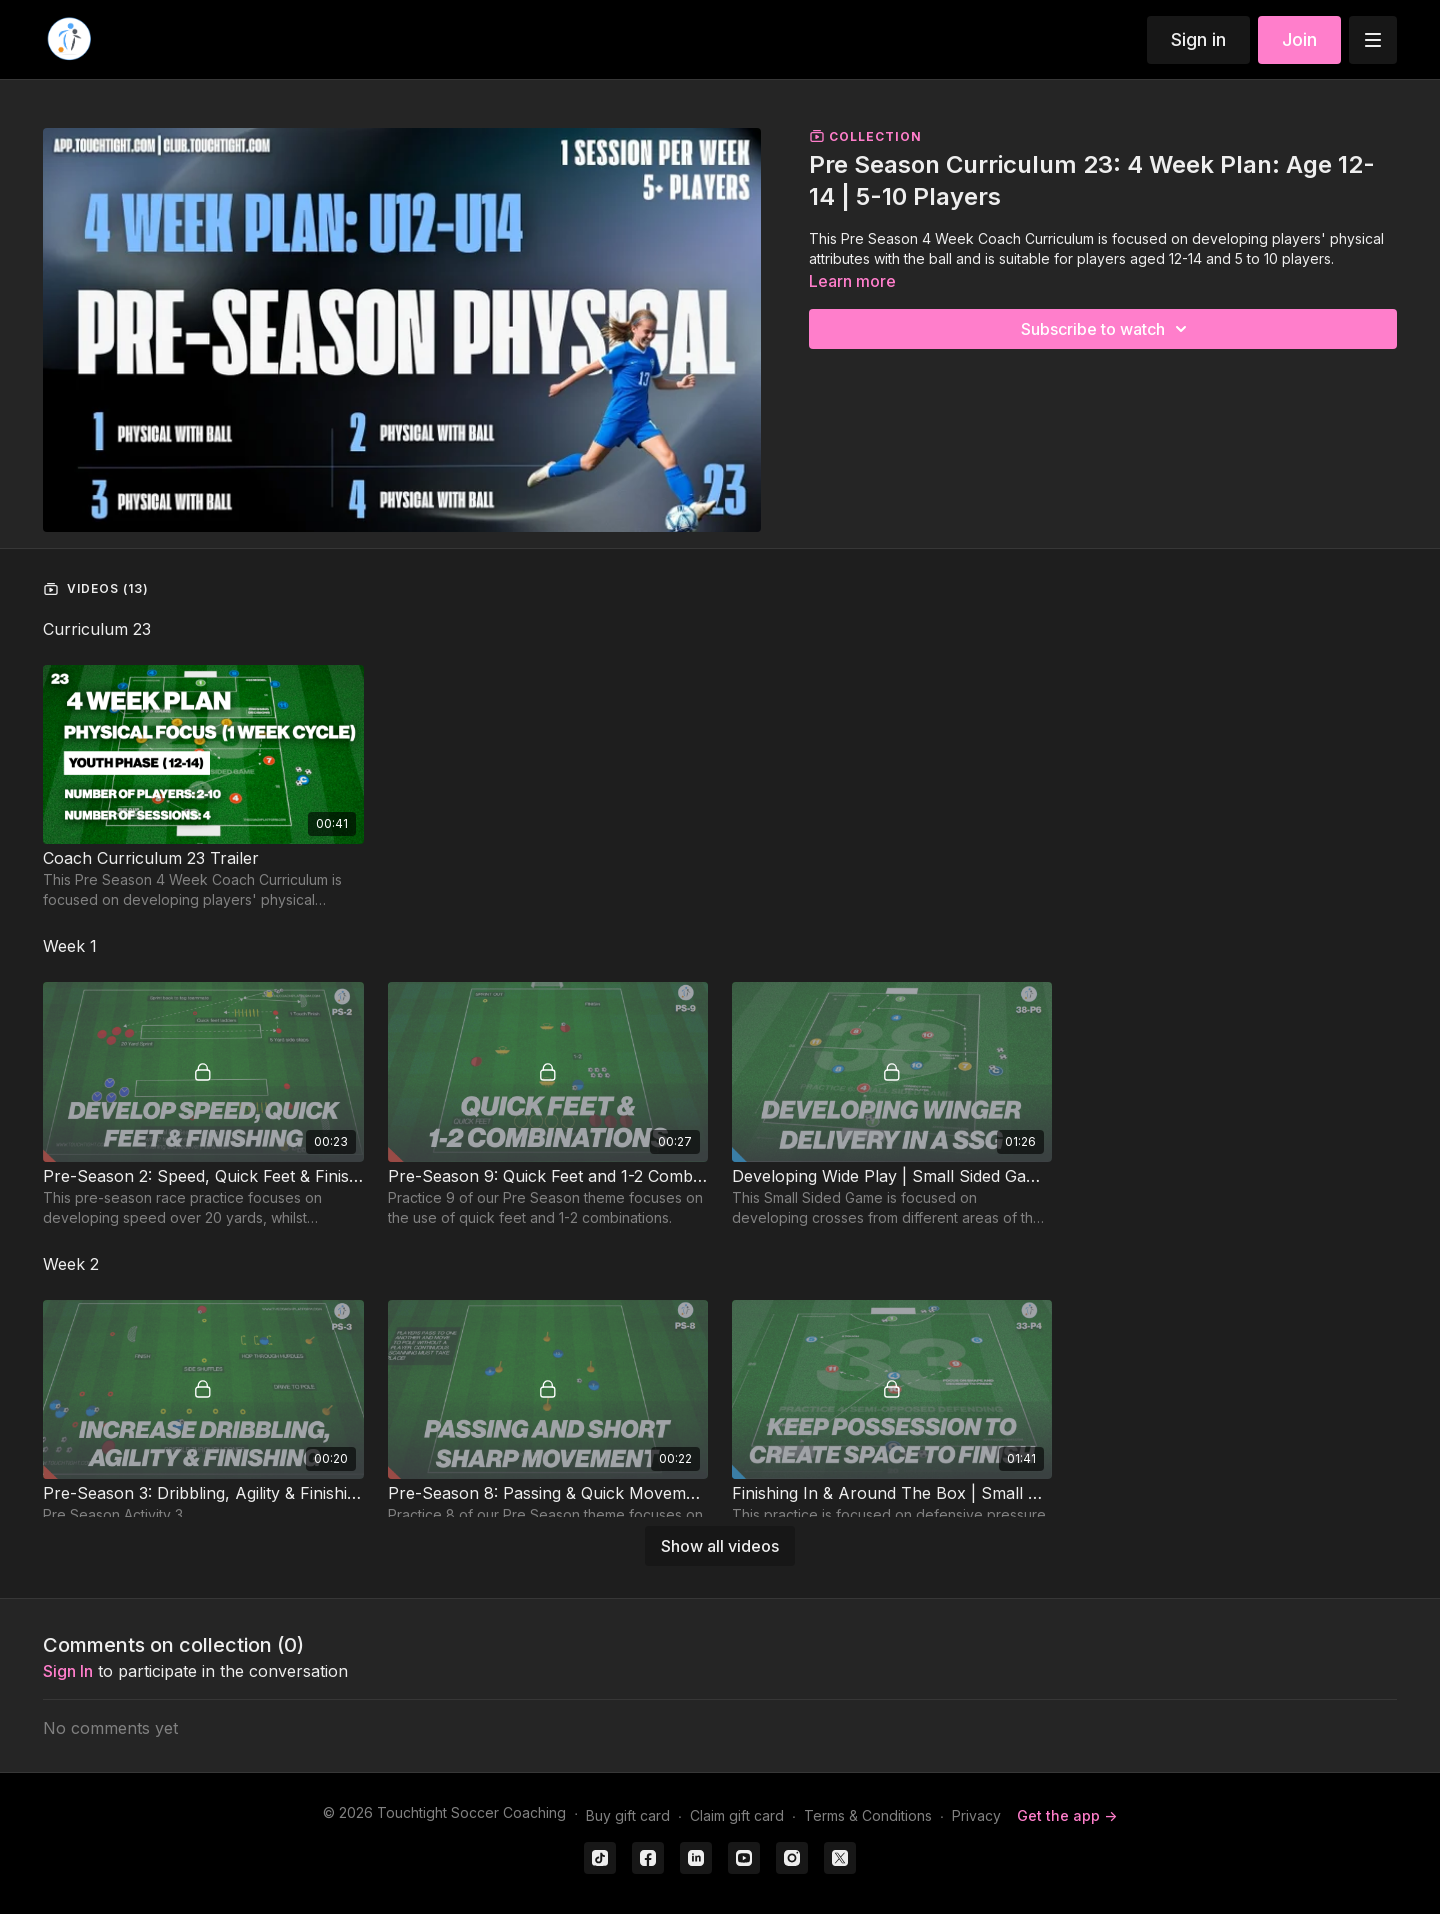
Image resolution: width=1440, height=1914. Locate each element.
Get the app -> (1067, 1815)
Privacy (976, 1815)
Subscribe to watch (1107, 329)
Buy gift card (628, 1815)
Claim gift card (737, 1815)
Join (1299, 39)
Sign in (1198, 39)
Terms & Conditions (868, 1815)
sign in (68, 1671)
